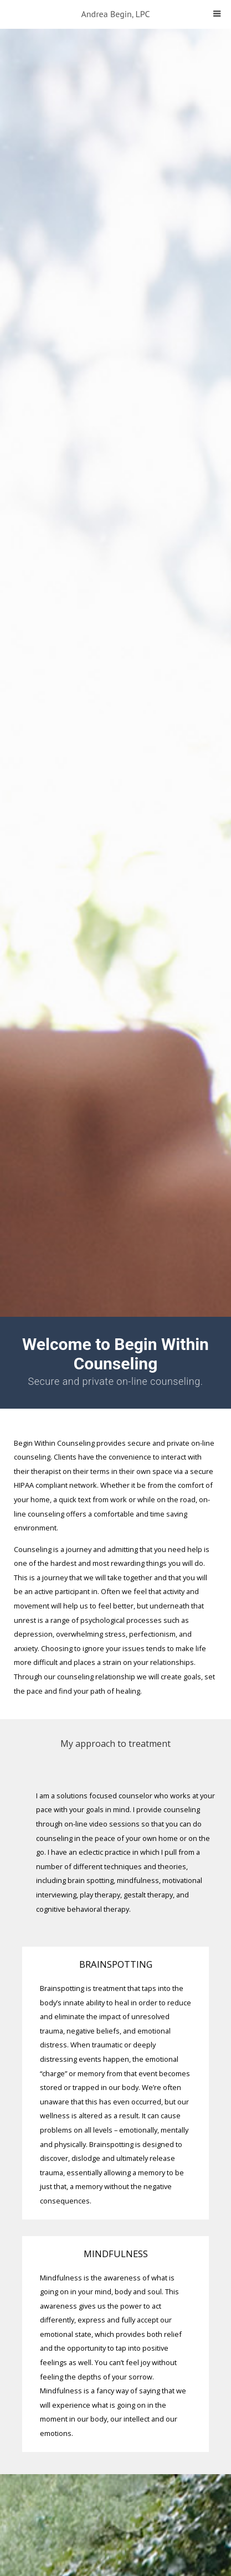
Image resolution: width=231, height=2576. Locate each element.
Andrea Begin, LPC (115, 13)
